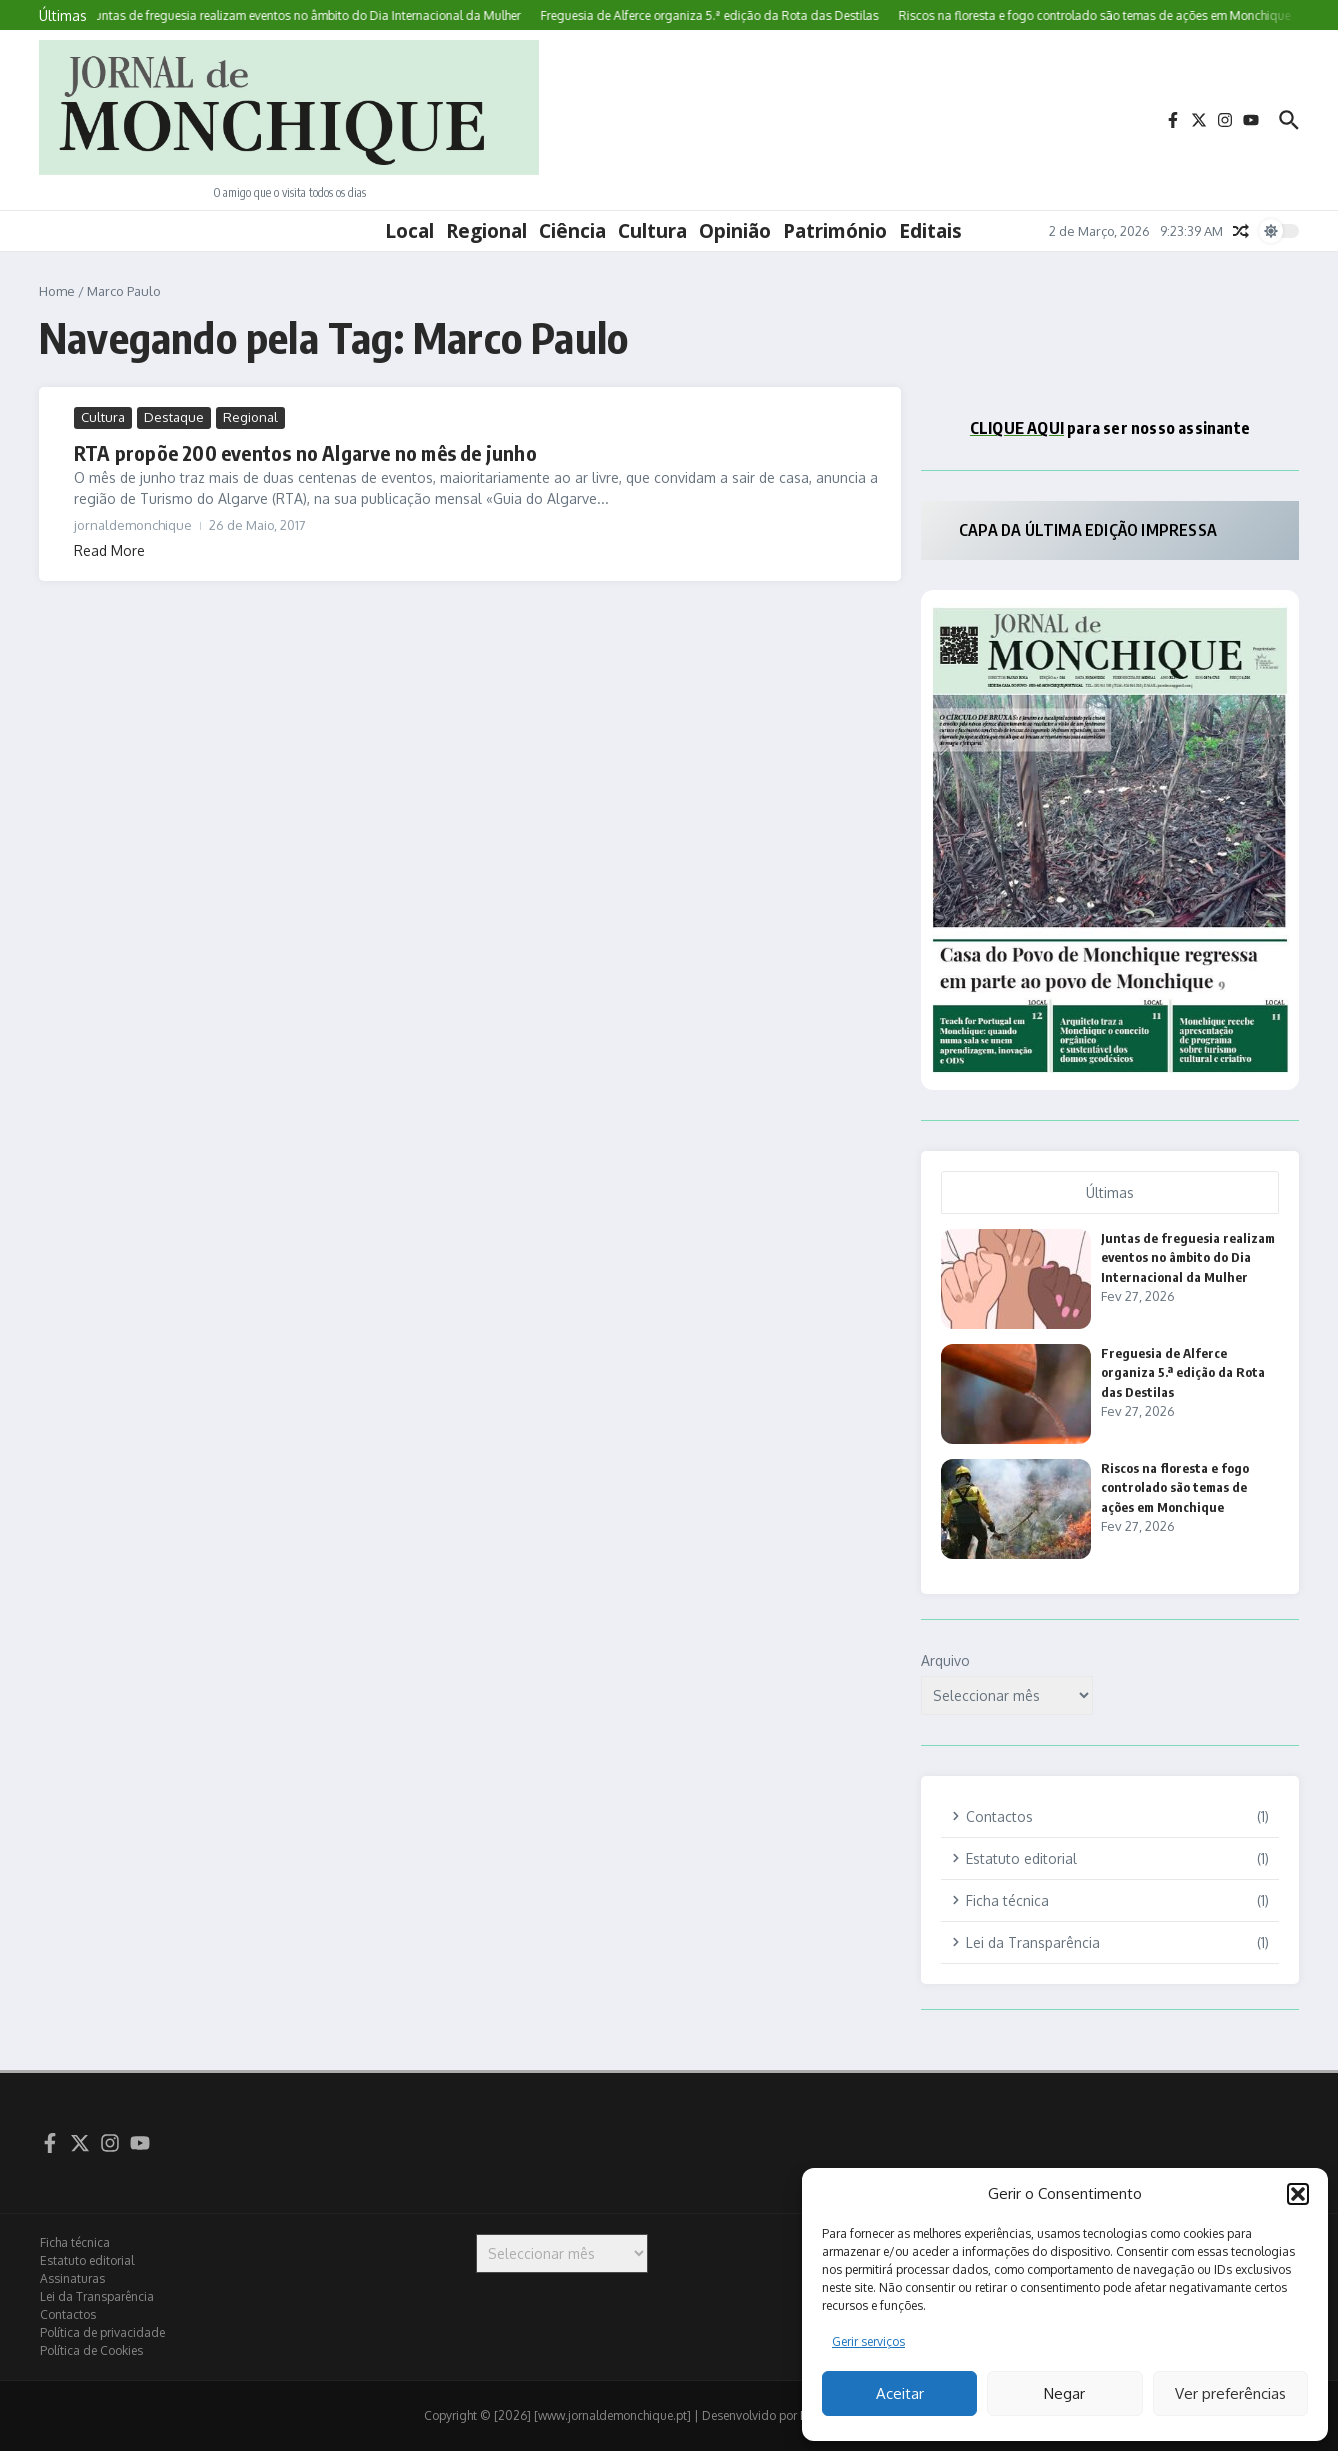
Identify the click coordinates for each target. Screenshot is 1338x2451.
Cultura (652, 231)
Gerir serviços (868, 2341)
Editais (930, 231)
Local (409, 231)
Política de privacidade (102, 2332)
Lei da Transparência (97, 2296)
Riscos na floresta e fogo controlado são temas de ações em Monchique (1175, 1487)
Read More (109, 550)
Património (835, 231)
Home (57, 291)
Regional (486, 231)
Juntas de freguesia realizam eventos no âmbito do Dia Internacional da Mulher (1188, 1257)
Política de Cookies (91, 2350)
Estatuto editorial (87, 2260)
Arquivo (945, 1660)
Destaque (174, 417)
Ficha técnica (75, 2242)
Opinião (735, 231)
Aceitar (900, 2393)
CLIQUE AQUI (1017, 428)
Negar (1064, 2393)
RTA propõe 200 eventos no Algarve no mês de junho (305, 452)
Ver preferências (1230, 2393)
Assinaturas (72, 2278)
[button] (1298, 2194)
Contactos (68, 2314)
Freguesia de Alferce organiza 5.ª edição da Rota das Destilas (1183, 1372)
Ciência (572, 231)
